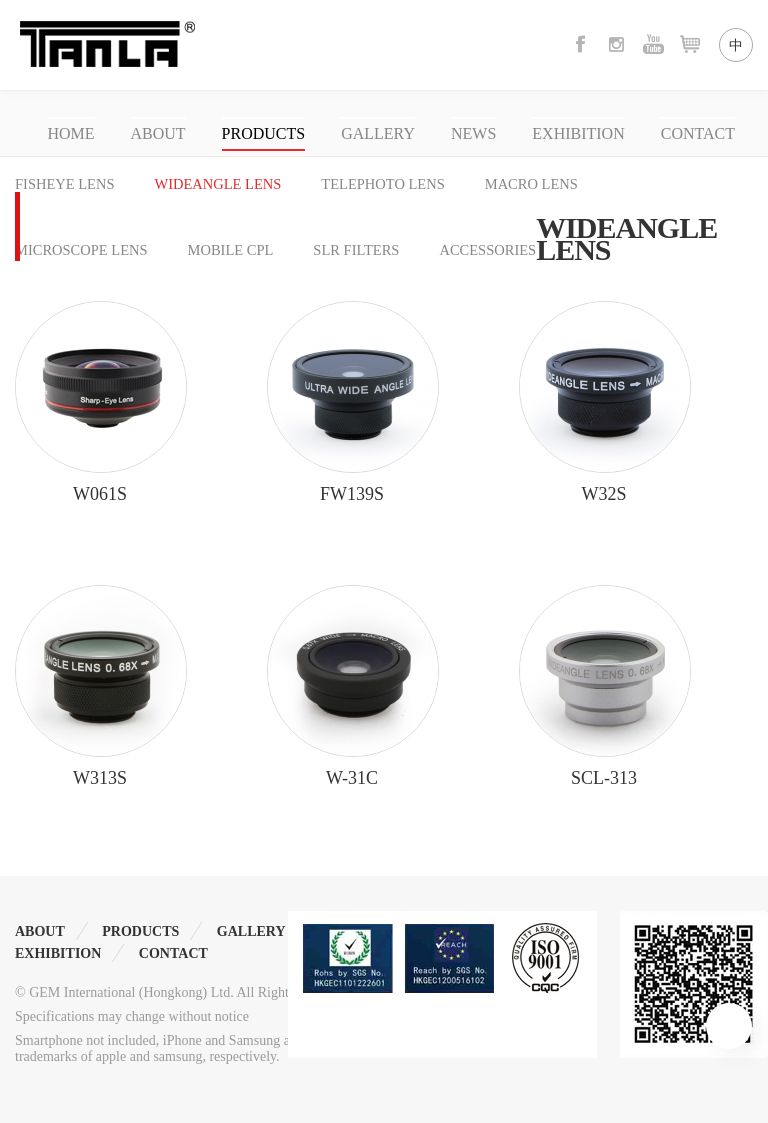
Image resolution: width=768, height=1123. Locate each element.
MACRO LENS (531, 184)
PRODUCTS (264, 133)
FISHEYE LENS (65, 184)
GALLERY (378, 133)
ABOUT (158, 133)
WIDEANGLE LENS (218, 184)
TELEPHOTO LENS (382, 184)
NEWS (473, 133)
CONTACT (698, 133)
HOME (70, 133)
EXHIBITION (578, 133)
